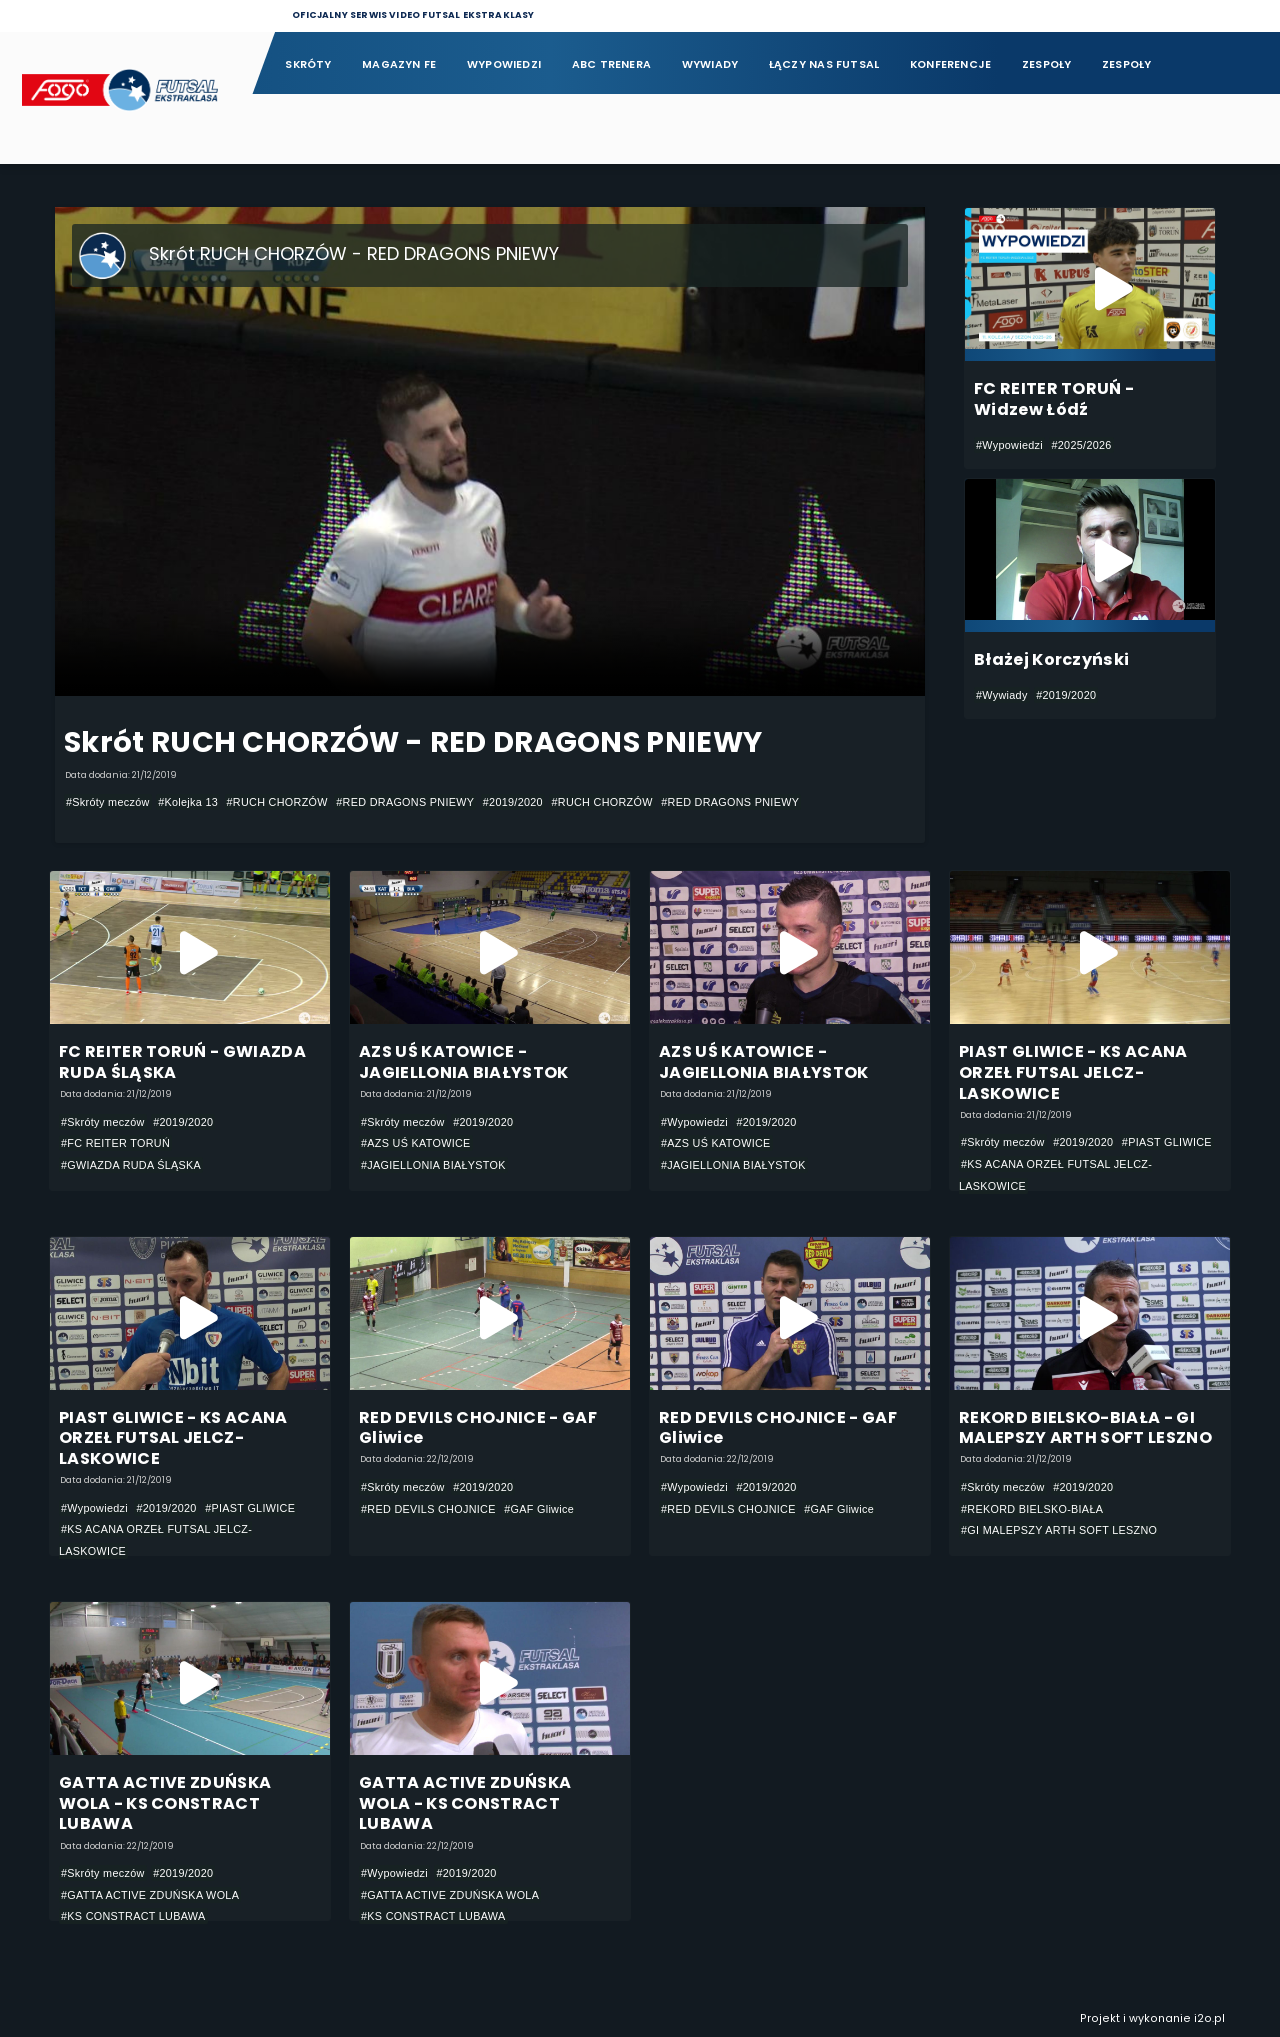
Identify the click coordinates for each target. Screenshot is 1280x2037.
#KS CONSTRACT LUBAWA (133, 1917)
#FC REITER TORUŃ (115, 1143)
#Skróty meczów (108, 802)
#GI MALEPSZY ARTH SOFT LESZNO (1059, 1530)
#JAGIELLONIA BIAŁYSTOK (433, 1165)
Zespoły (1047, 64)
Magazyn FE (399, 64)
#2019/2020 (513, 802)
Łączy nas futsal (824, 64)
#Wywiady (1002, 695)
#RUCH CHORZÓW (277, 802)
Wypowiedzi (504, 64)
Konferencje (950, 64)
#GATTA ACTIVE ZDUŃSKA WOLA (150, 1895)
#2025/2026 (1081, 445)
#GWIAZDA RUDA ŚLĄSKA (131, 1165)
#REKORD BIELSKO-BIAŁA (1032, 1509)
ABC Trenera (611, 64)
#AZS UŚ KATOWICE (416, 1143)
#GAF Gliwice (539, 1509)
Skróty (308, 64)
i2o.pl (1209, 2019)
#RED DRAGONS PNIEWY (405, 802)
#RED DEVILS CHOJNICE (428, 1509)
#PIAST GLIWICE (1167, 1142)
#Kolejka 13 (188, 802)
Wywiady (710, 64)
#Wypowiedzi (1009, 445)
